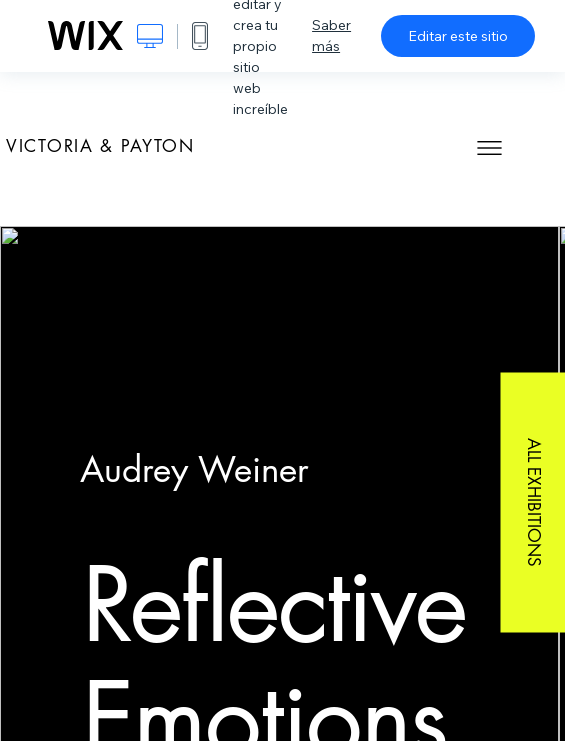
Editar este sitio (458, 36)
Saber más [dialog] (331, 35)
